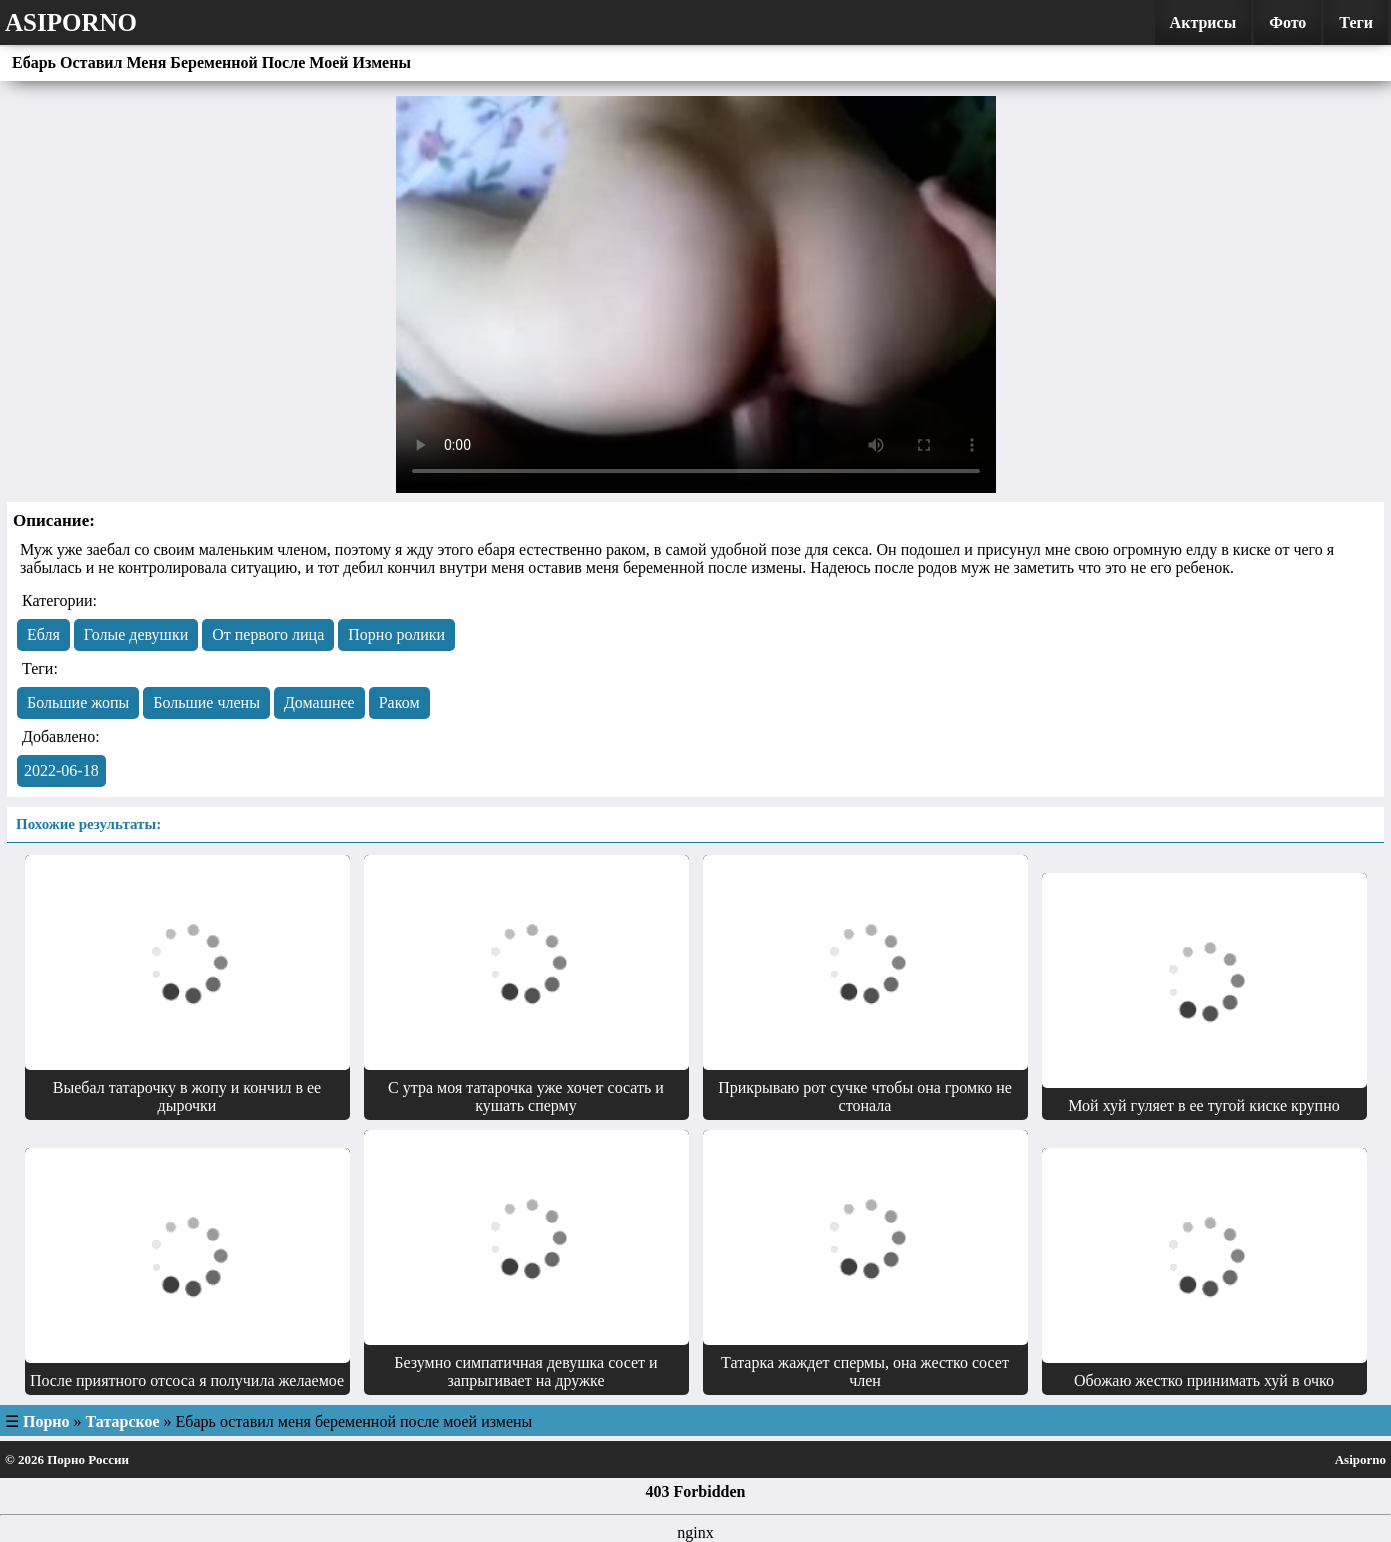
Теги (1356, 22)
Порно (46, 1421)
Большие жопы (78, 702)
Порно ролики (396, 634)
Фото (1287, 22)
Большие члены (206, 702)
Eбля (43, 634)
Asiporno (71, 22)
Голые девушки (136, 634)
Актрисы (1203, 22)
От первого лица (268, 634)
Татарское (123, 1421)
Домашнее (319, 702)
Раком (399, 702)
